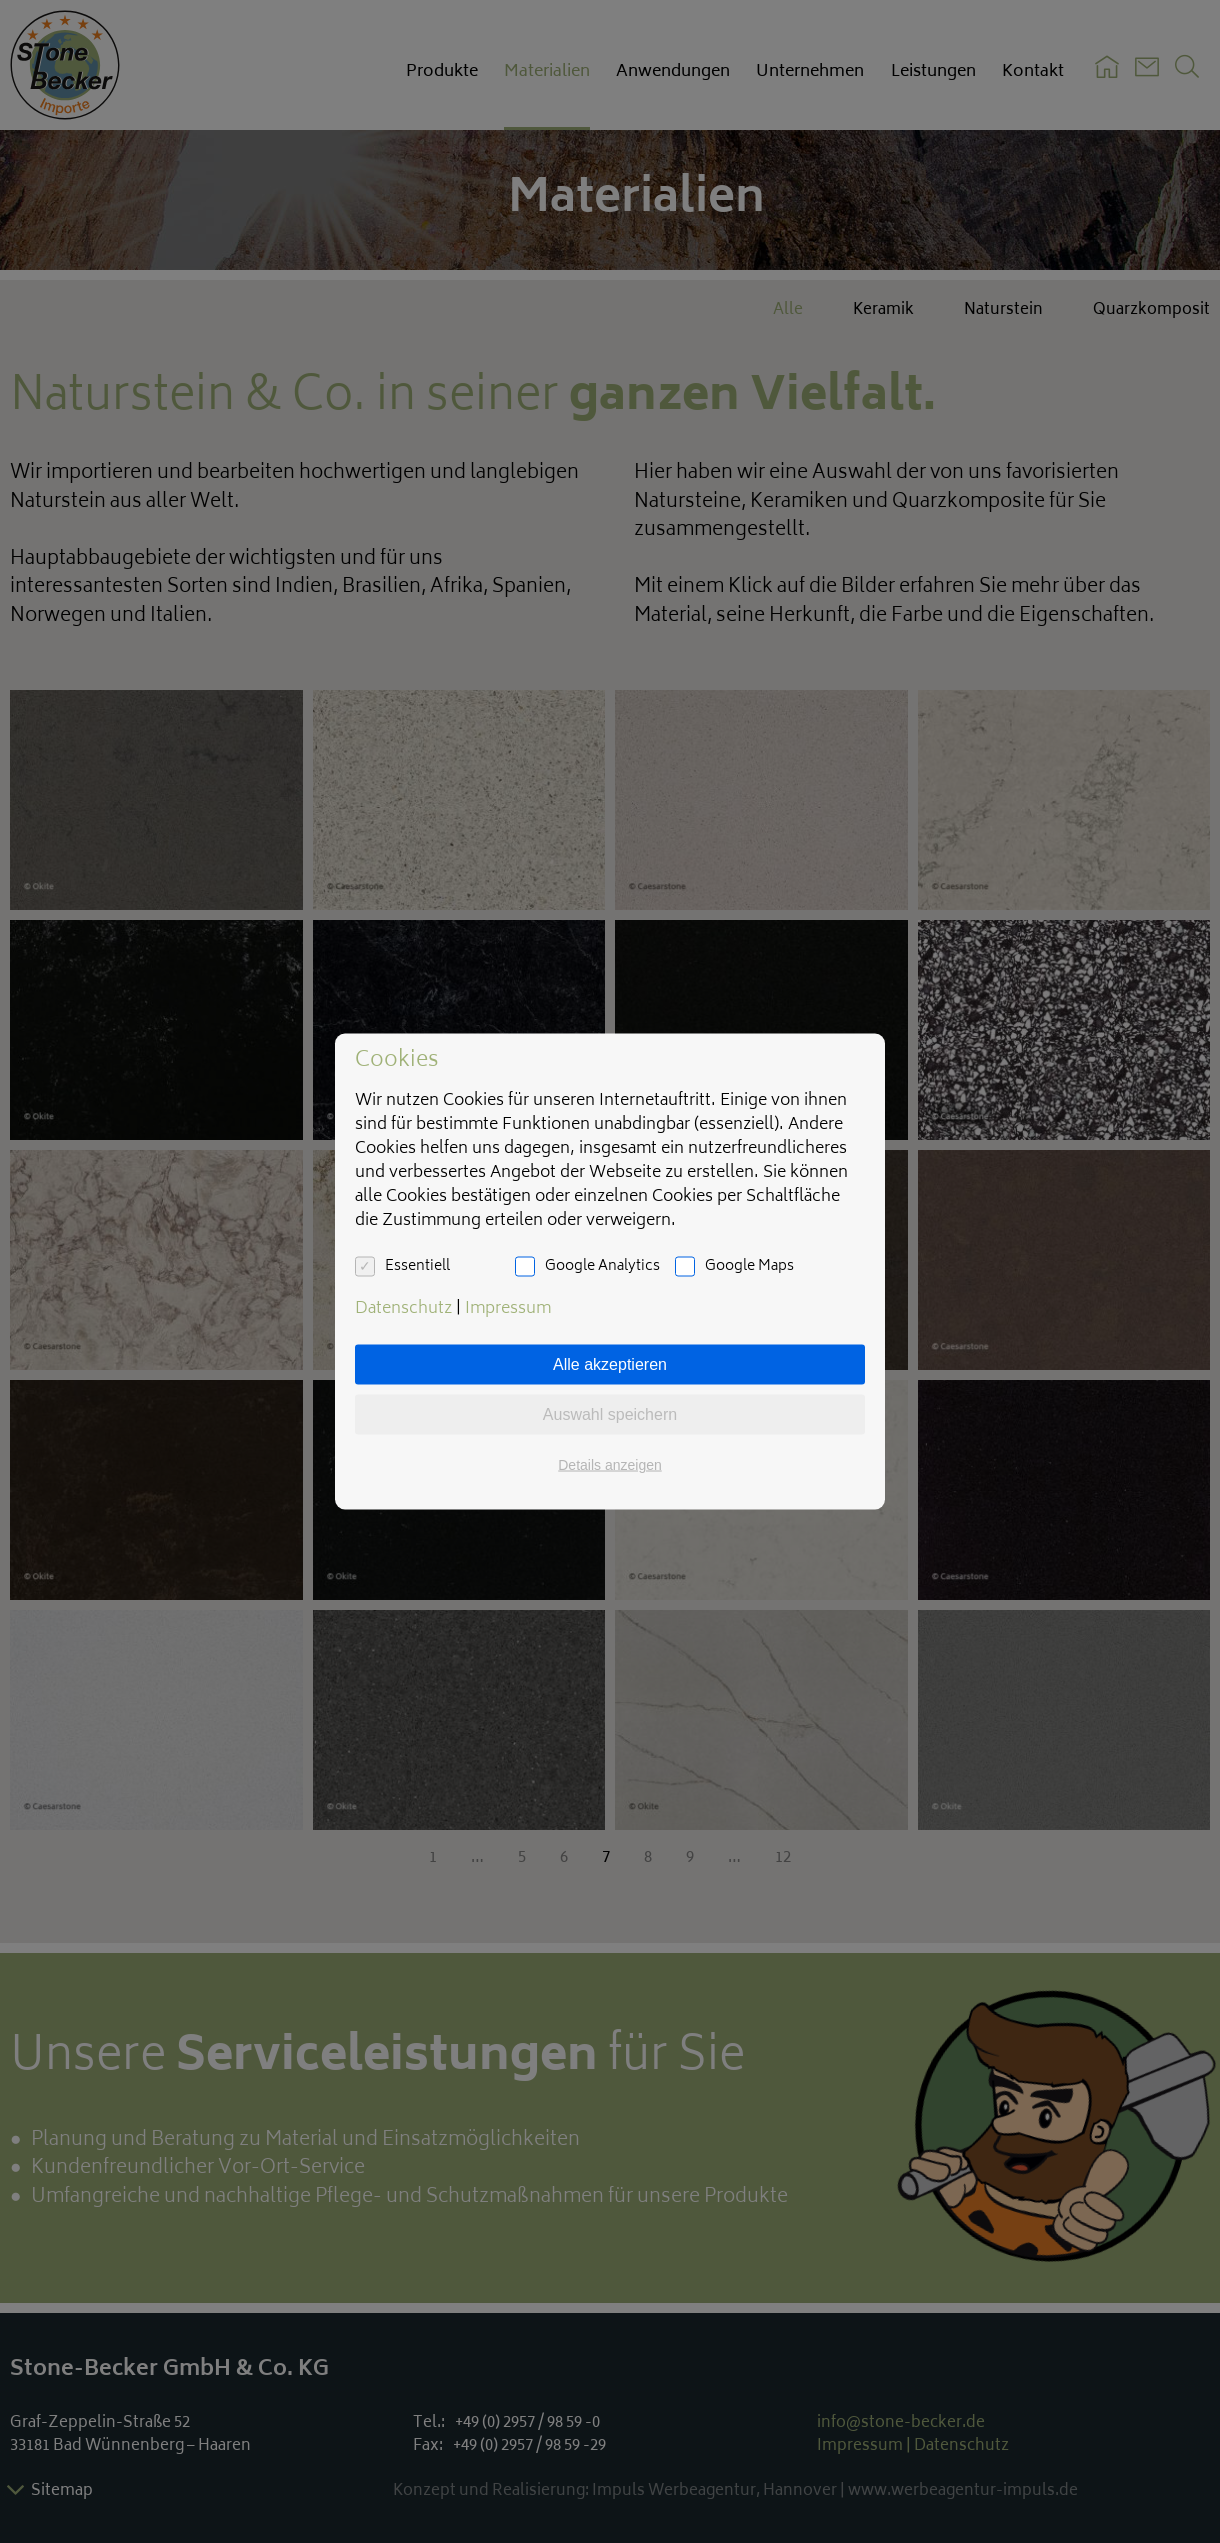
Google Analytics (602, 1267)
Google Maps (749, 1267)
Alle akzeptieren (610, 1364)
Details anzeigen (610, 1465)
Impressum (508, 1309)
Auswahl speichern (610, 1414)
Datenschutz (403, 1309)
